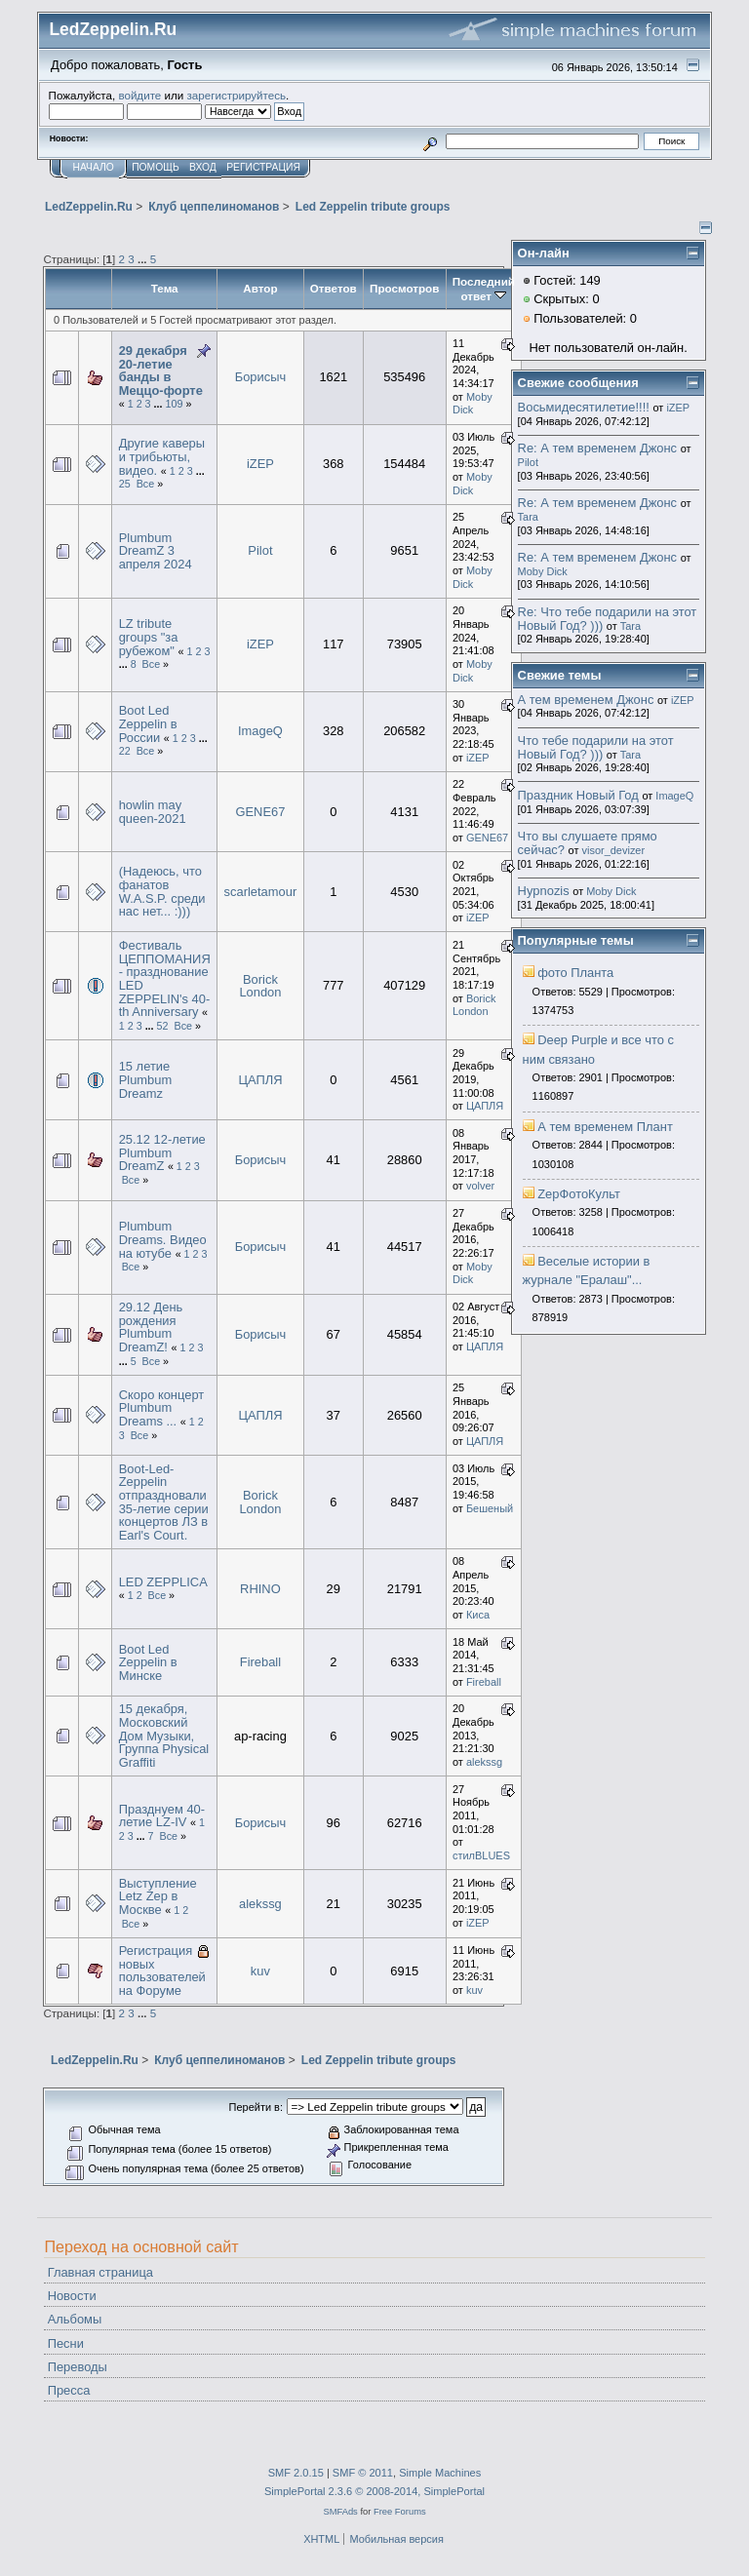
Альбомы (75, 2319)
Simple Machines (440, 2472)
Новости (72, 2295)
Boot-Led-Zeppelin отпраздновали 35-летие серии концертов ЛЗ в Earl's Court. (164, 1502)
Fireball (260, 1662)
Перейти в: (256, 2107)
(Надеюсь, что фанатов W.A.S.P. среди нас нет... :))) (162, 891)
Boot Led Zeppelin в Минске (148, 1662)
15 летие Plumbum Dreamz (146, 1079)
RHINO (260, 1588)
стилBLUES (481, 1855)
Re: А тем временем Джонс (597, 448)
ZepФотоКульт (578, 1194)
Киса (478, 1614)
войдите (139, 95)
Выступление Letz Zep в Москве (158, 1896)
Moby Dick (473, 403)
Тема (164, 288)
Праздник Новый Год (578, 795)
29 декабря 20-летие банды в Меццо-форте (161, 370)
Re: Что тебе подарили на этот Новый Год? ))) (607, 619)
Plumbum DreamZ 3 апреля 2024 (155, 550)
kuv (260, 1971)
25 (125, 483)
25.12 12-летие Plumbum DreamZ (162, 1152)
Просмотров (404, 288)
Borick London (260, 986)
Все (146, 483)
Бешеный (489, 1508)
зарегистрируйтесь (236, 95)
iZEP (260, 463)
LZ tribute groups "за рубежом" (148, 636)
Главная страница (100, 2272)
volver (480, 1185)
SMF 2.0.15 (296, 2472)
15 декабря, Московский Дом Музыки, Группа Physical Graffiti (164, 1735)
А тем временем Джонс (586, 699)
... (144, 259)
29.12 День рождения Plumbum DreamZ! (151, 1327)
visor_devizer (614, 850)
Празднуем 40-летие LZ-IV (162, 1816)
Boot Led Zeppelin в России (148, 723)
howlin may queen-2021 (152, 812)
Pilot (260, 550)
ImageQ (260, 730)
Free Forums (400, 2511)
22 (125, 751)
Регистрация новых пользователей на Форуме (162, 1970)
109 (174, 404)
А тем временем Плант (605, 1126)
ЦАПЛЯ (260, 1080)
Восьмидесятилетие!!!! (584, 407)
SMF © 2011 (363, 2472)
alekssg (484, 1762)
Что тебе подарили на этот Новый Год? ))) (596, 747)
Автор (260, 288)
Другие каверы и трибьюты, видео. (162, 456)
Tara (528, 517)
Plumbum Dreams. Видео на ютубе (163, 1239)
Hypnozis (544, 890)
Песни (66, 2343)
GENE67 (260, 811)
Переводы (77, 2367)
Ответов (333, 288)
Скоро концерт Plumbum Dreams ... (162, 1407)
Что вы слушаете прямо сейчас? (587, 843)
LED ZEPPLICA (163, 1582)
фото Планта (575, 972)
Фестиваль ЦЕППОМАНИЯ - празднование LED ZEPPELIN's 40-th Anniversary (165, 978)
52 (163, 1026)
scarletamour (260, 891)
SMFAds (340, 2511)
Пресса (69, 2390)
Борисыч (261, 377)
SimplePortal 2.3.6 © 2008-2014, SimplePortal (374, 2491)
